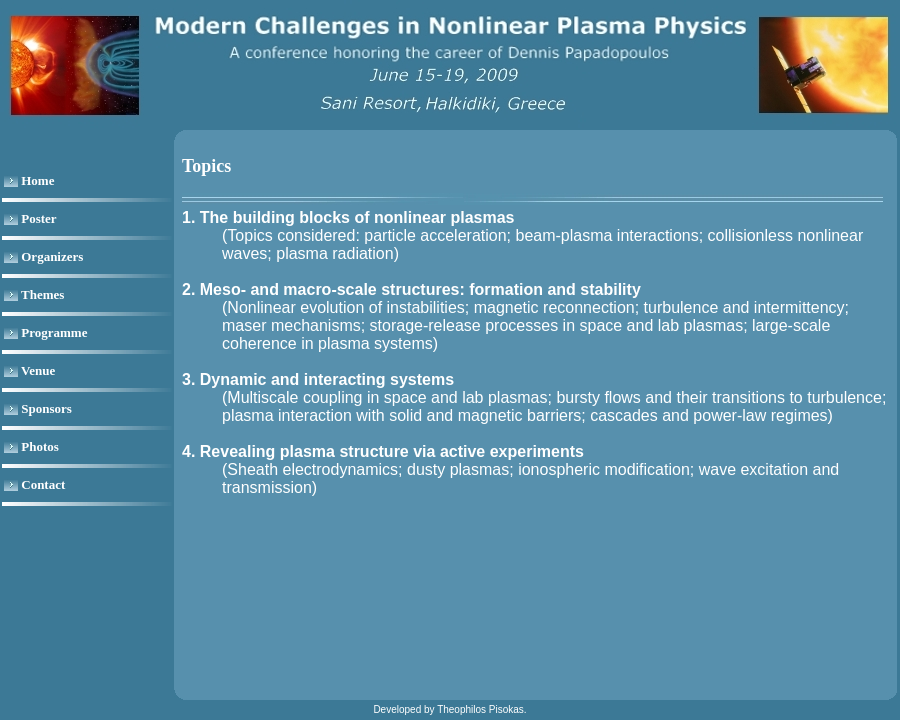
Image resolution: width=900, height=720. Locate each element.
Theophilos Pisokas (480, 709)
